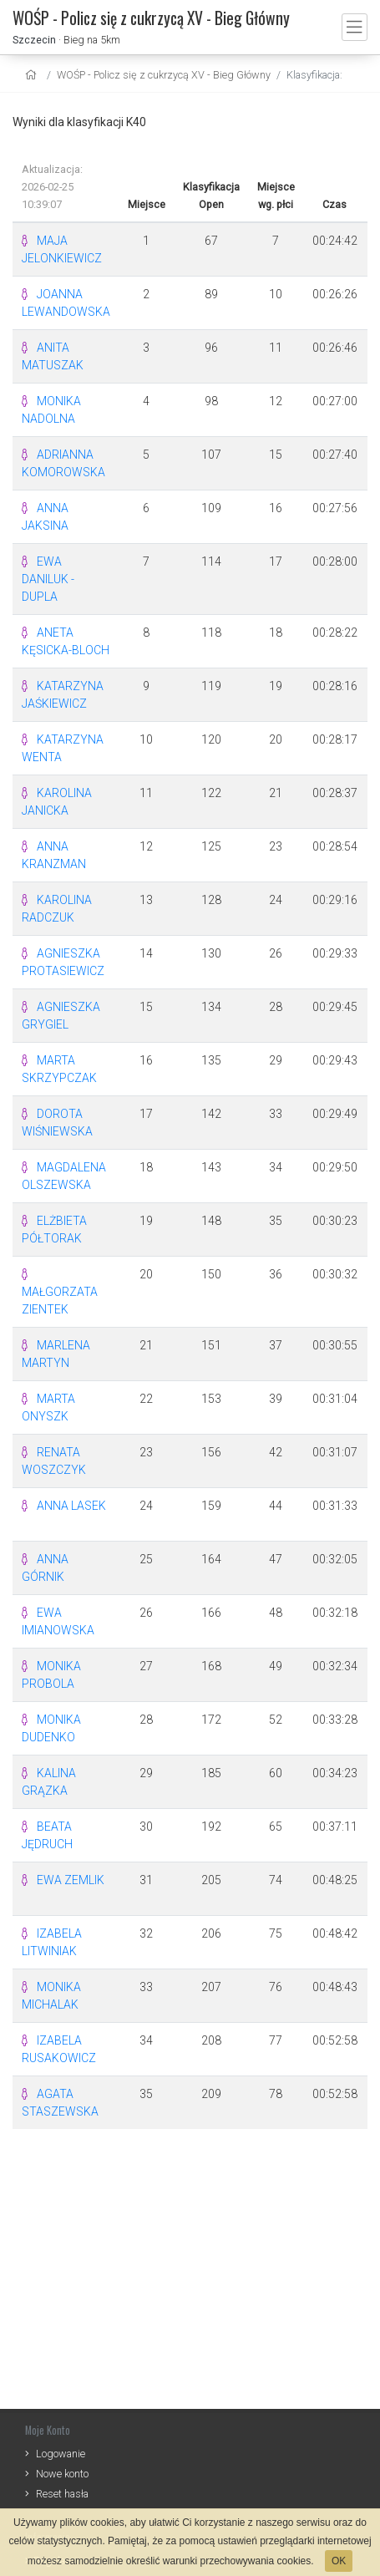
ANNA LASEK (71, 1505)
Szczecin (34, 39)
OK (339, 2561)
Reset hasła (62, 2493)
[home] (33, 75)
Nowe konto (62, 2473)
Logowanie (60, 2453)
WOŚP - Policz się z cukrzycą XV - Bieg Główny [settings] (164, 75)
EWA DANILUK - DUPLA (48, 579)
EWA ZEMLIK (70, 1880)
